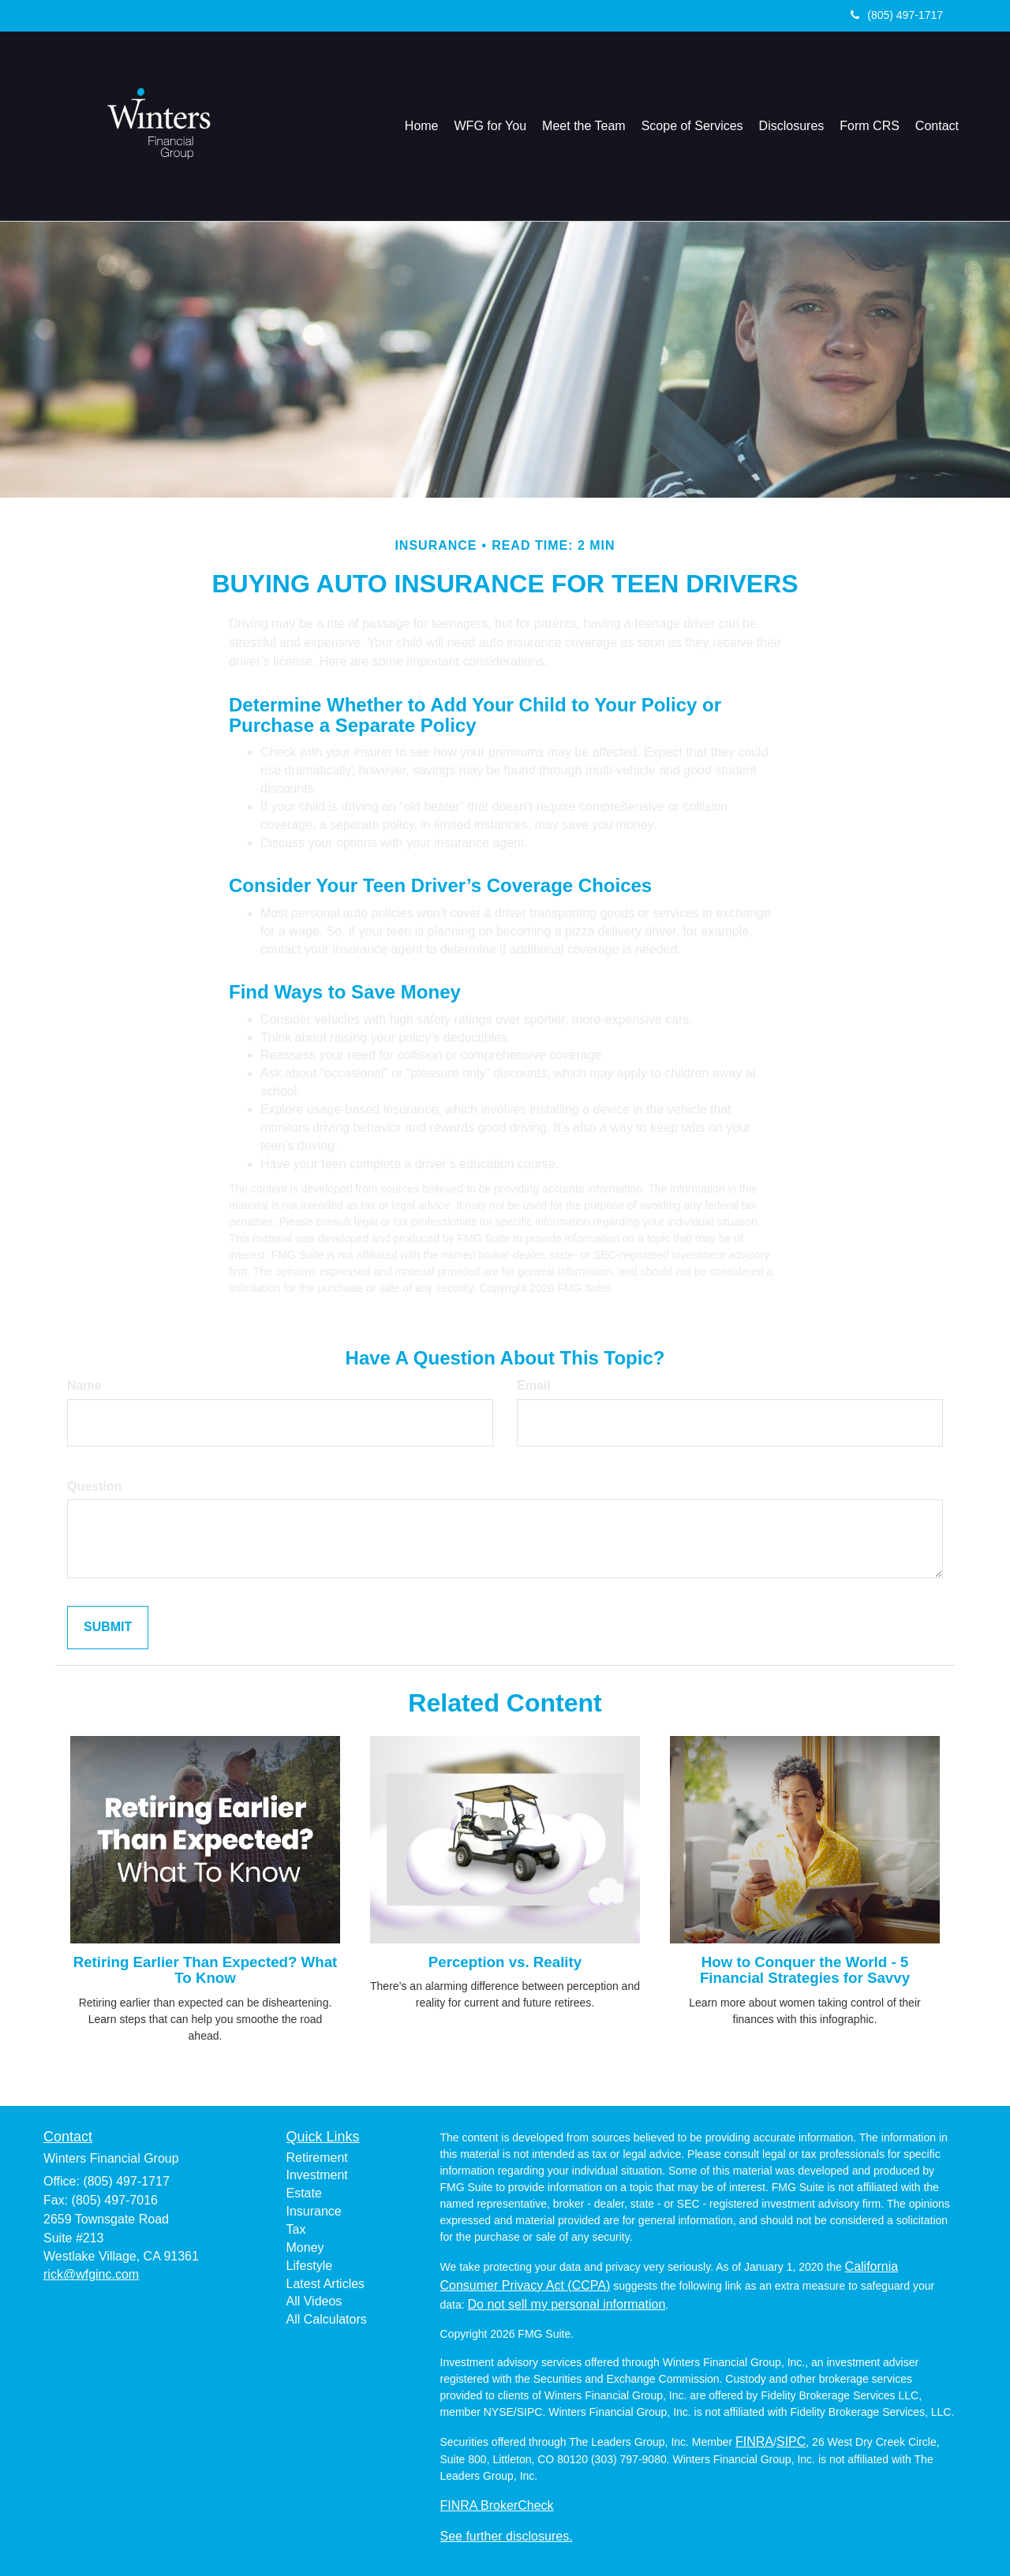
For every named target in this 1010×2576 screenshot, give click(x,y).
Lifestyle (309, 2265)
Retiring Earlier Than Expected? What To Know (205, 1970)
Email (534, 1385)
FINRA (754, 2441)
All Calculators (326, 2319)
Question (94, 1486)
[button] (491, 126)
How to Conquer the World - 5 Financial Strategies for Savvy (805, 1970)
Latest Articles (325, 2283)
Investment (317, 2175)
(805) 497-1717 (897, 15)
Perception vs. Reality (505, 1962)
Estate (304, 2193)
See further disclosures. (506, 2536)
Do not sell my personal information (567, 2304)
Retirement (317, 2157)
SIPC (791, 2441)
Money (305, 2247)
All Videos (314, 2301)
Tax (296, 2229)
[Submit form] (107, 1627)
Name (84, 1385)
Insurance (314, 2211)
